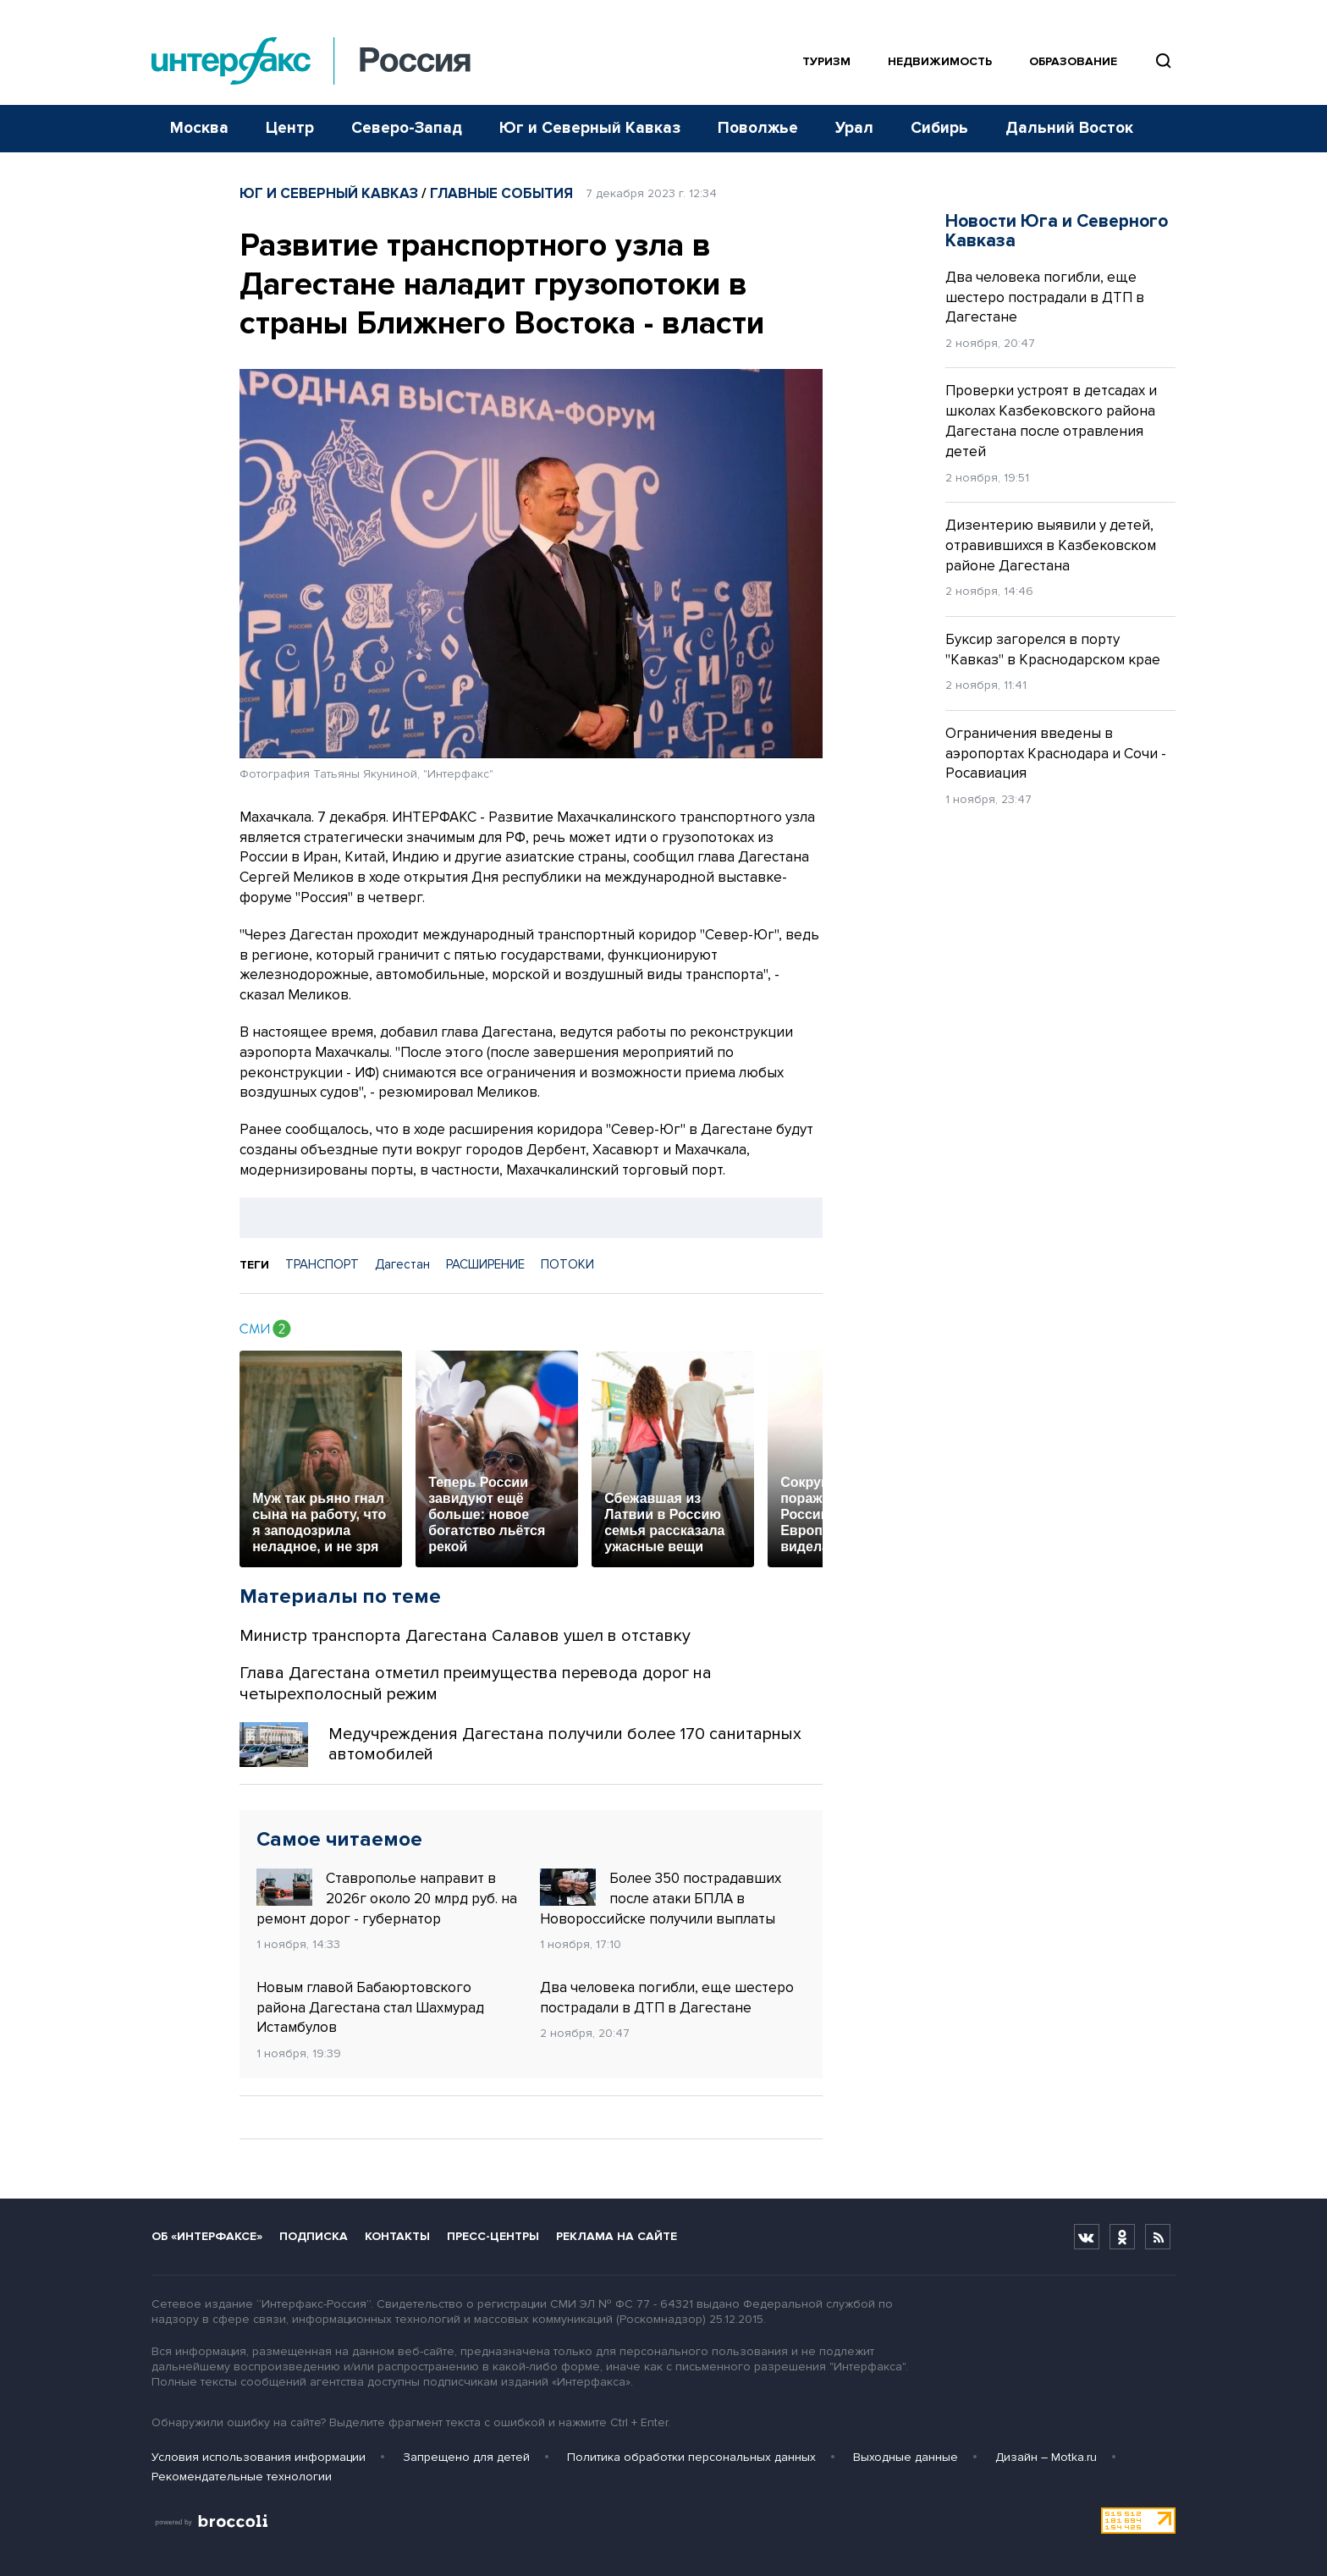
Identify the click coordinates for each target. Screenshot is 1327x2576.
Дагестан (402, 1264)
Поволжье (758, 128)
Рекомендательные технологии (241, 2476)
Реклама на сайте (616, 2236)
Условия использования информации (258, 2457)
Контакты (397, 2236)
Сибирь (939, 128)
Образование (1073, 61)
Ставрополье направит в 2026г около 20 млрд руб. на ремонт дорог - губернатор (386, 1898)
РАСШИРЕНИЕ (485, 1264)
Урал (854, 128)
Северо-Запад (406, 128)
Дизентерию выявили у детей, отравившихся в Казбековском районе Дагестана (1050, 545)
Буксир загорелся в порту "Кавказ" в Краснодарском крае (1052, 649)
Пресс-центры (493, 2236)
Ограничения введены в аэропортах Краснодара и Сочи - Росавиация (1055, 753)
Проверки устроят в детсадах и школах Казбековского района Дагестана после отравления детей (1051, 421)
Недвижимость (940, 61)
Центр (290, 128)
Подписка (313, 2236)
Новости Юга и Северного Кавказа (1056, 231)
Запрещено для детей (466, 2457)
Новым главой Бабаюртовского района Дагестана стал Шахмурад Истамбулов (370, 2008)
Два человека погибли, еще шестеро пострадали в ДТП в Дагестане (667, 1998)
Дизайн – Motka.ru (1046, 2457)
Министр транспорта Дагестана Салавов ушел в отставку (465, 1636)
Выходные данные (905, 2457)
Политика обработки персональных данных (691, 2457)
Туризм (826, 61)
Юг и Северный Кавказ (589, 128)
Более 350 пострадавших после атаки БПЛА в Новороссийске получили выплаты (660, 1898)
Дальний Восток (1069, 128)
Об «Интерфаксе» (206, 2236)
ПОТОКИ (567, 1264)
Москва (199, 128)
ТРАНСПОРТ (322, 1264)
